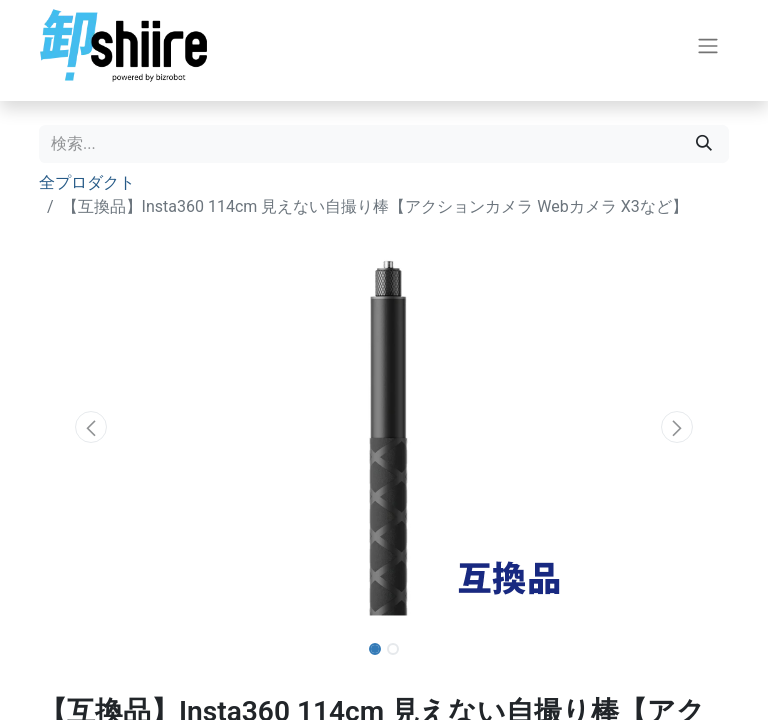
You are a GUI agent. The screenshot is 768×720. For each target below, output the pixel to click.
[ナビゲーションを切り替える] (708, 45)
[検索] (704, 144)
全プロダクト (87, 182)
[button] (91, 427)
